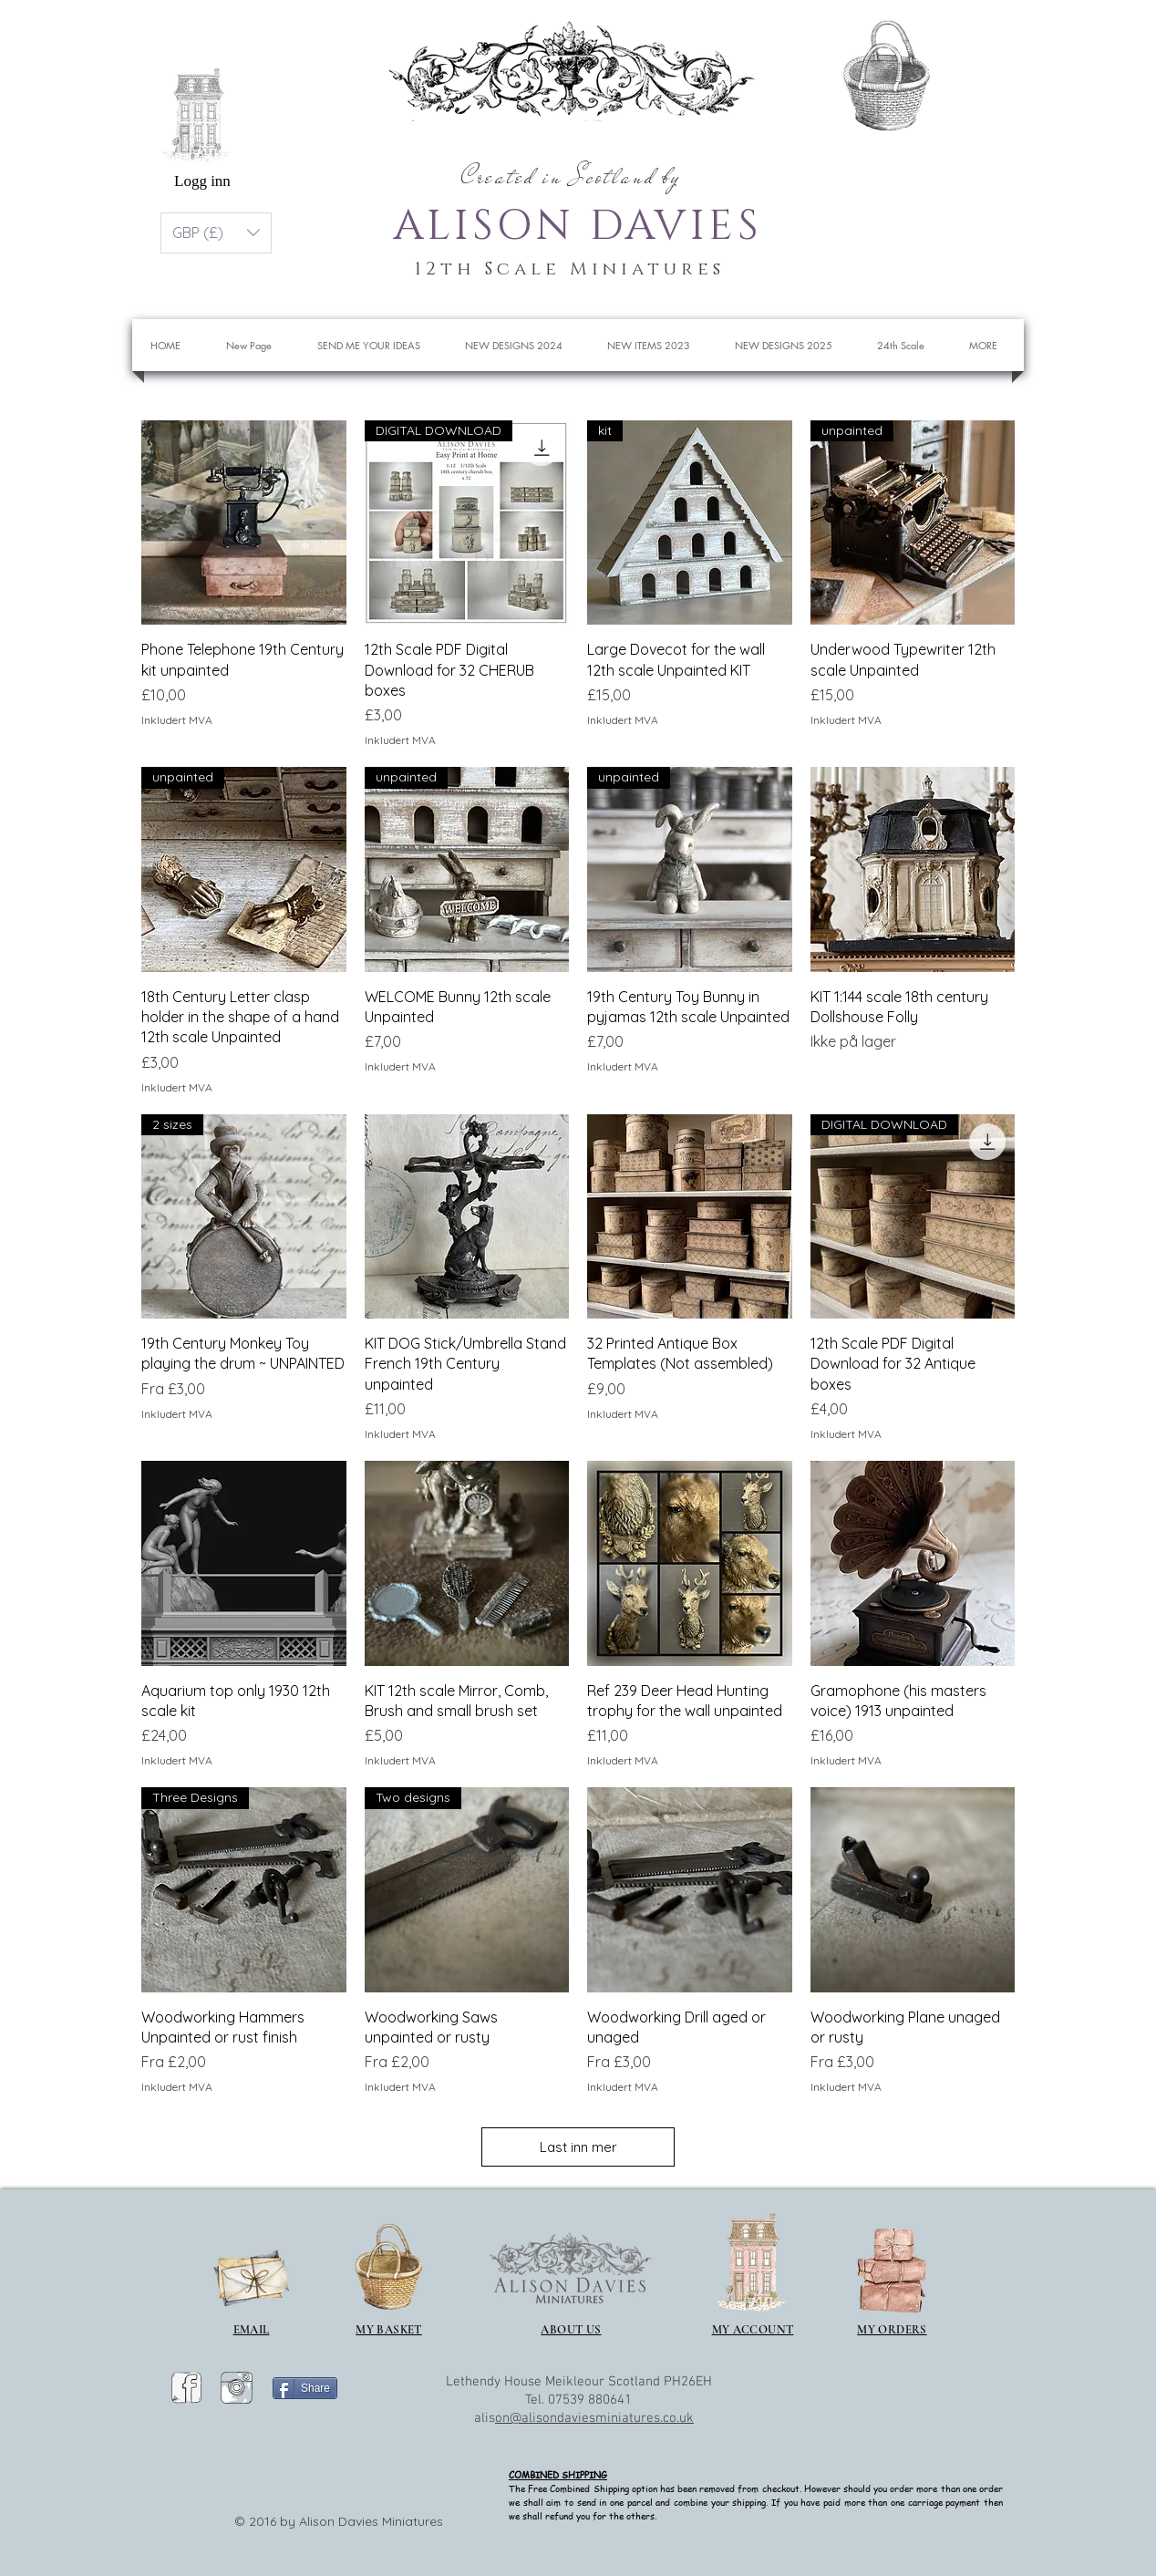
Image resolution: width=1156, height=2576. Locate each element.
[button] (961, 68)
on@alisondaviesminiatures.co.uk (594, 2418)
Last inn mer (578, 2147)
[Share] (305, 2388)
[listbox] (216, 232)
